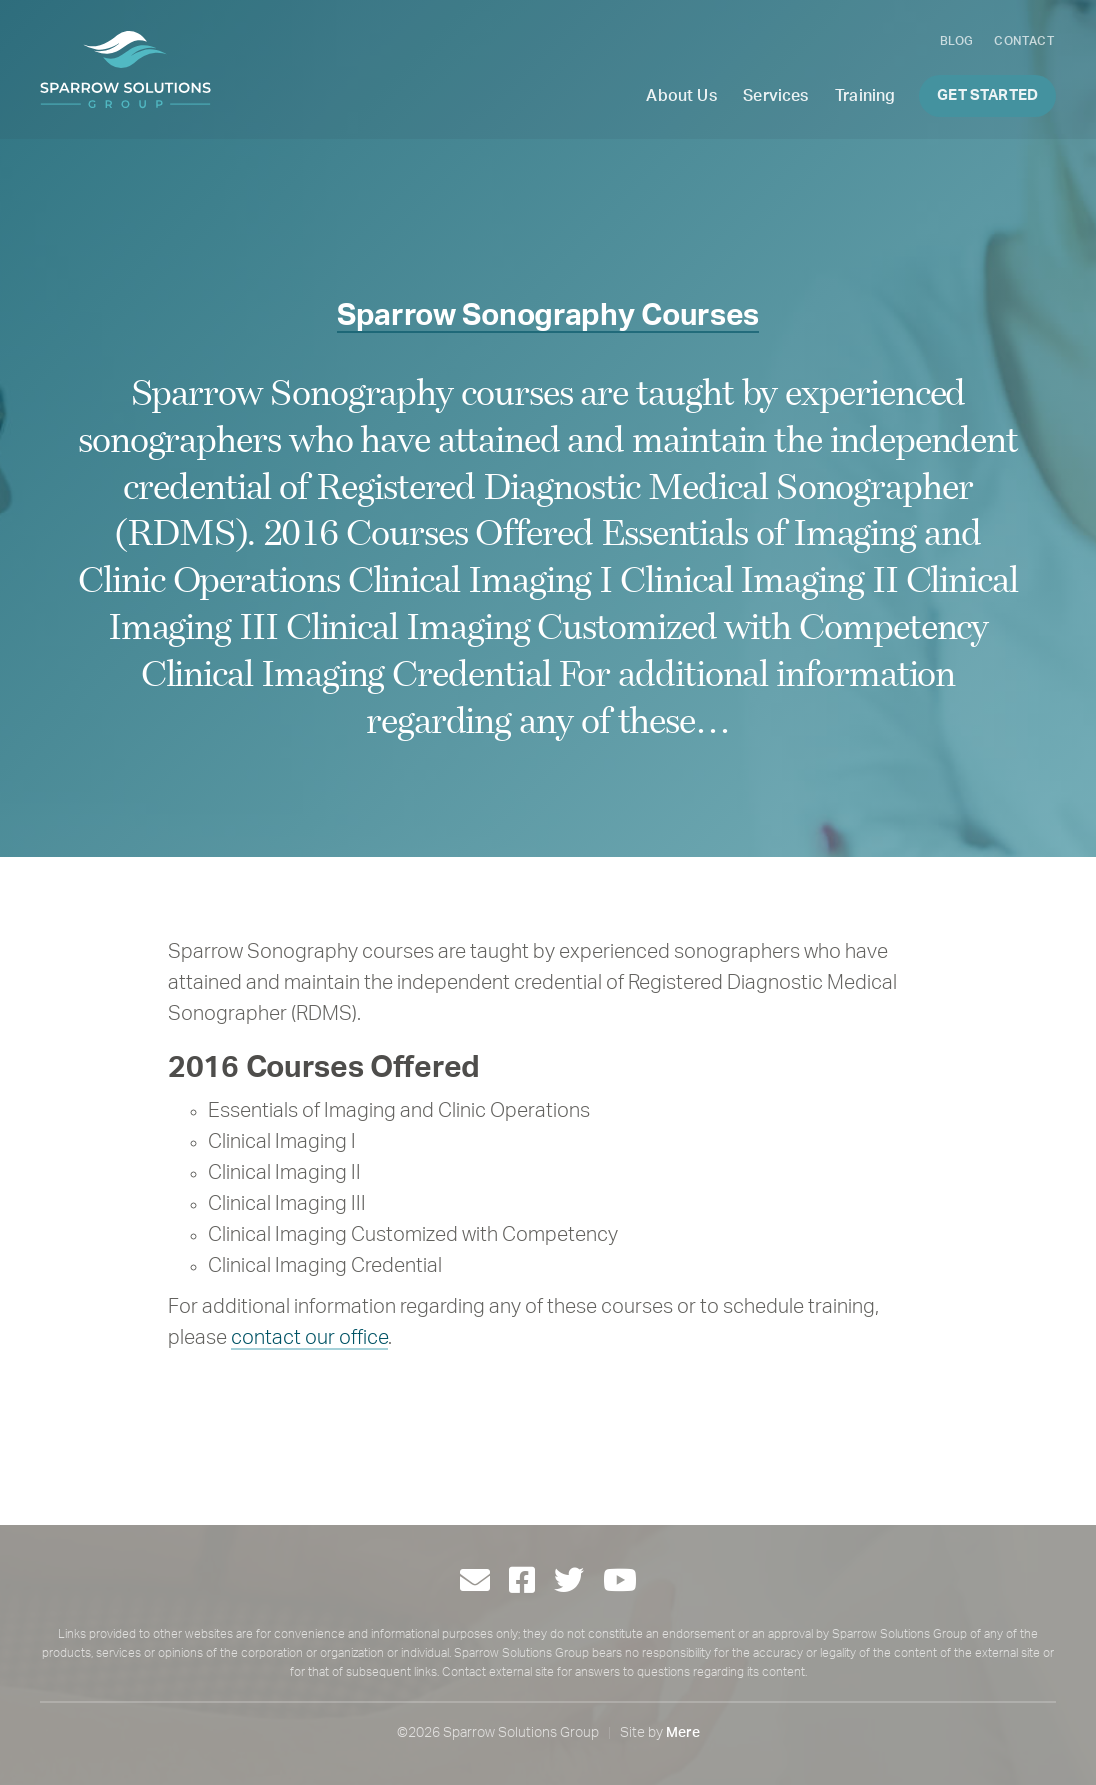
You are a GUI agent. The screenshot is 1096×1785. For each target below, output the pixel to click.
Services (775, 96)
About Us (681, 96)
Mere (683, 1733)
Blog (957, 41)
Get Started (987, 95)
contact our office (309, 1338)
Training (865, 96)
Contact (1024, 41)
